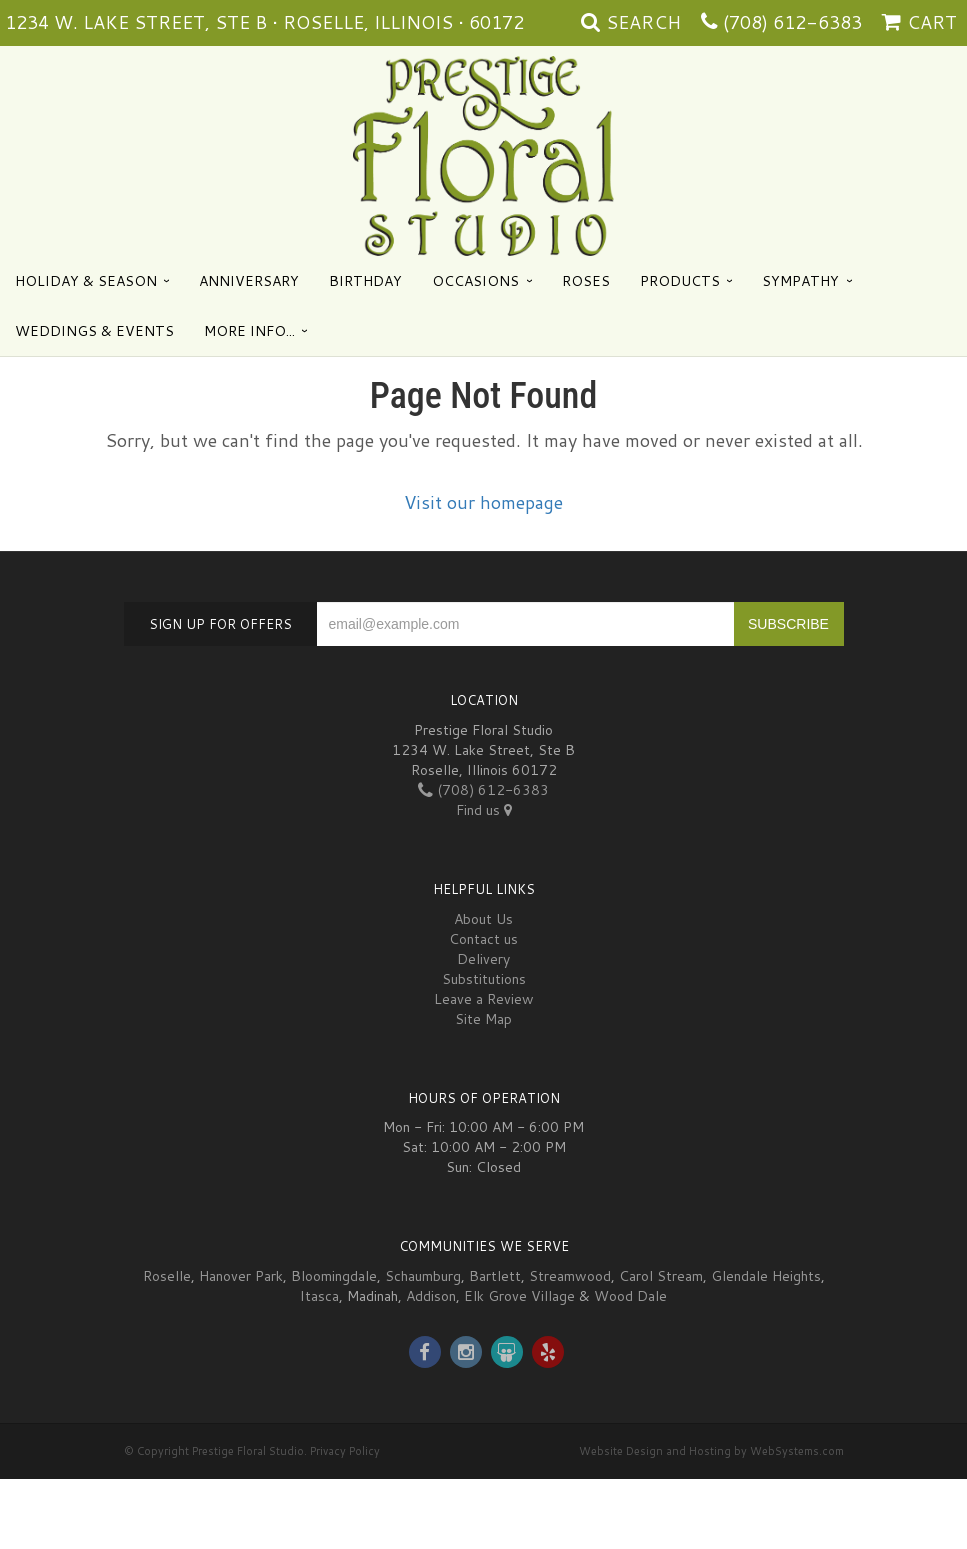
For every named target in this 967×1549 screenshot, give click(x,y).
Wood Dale (630, 1296)
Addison (431, 1296)
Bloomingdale (334, 1276)
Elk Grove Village (519, 1296)
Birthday (365, 281)
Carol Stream (661, 1276)
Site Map (483, 1019)
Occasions (475, 281)
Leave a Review (484, 999)
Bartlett (495, 1276)
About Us (483, 919)
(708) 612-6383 (792, 22)
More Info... (249, 331)
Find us (484, 810)
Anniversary (249, 281)
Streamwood (570, 1276)
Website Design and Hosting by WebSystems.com (711, 1451)
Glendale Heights (766, 1276)
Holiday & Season (86, 281)
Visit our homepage (483, 502)
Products (680, 281)
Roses (586, 281)
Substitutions (484, 979)
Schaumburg (423, 1276)
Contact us (483, 939)
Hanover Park (241, 1276)
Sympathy (800, 281)
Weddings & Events (94, 331)
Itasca (319, 1296)
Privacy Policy (345, 1451)
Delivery (483, 959)
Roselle (167, 1276)
